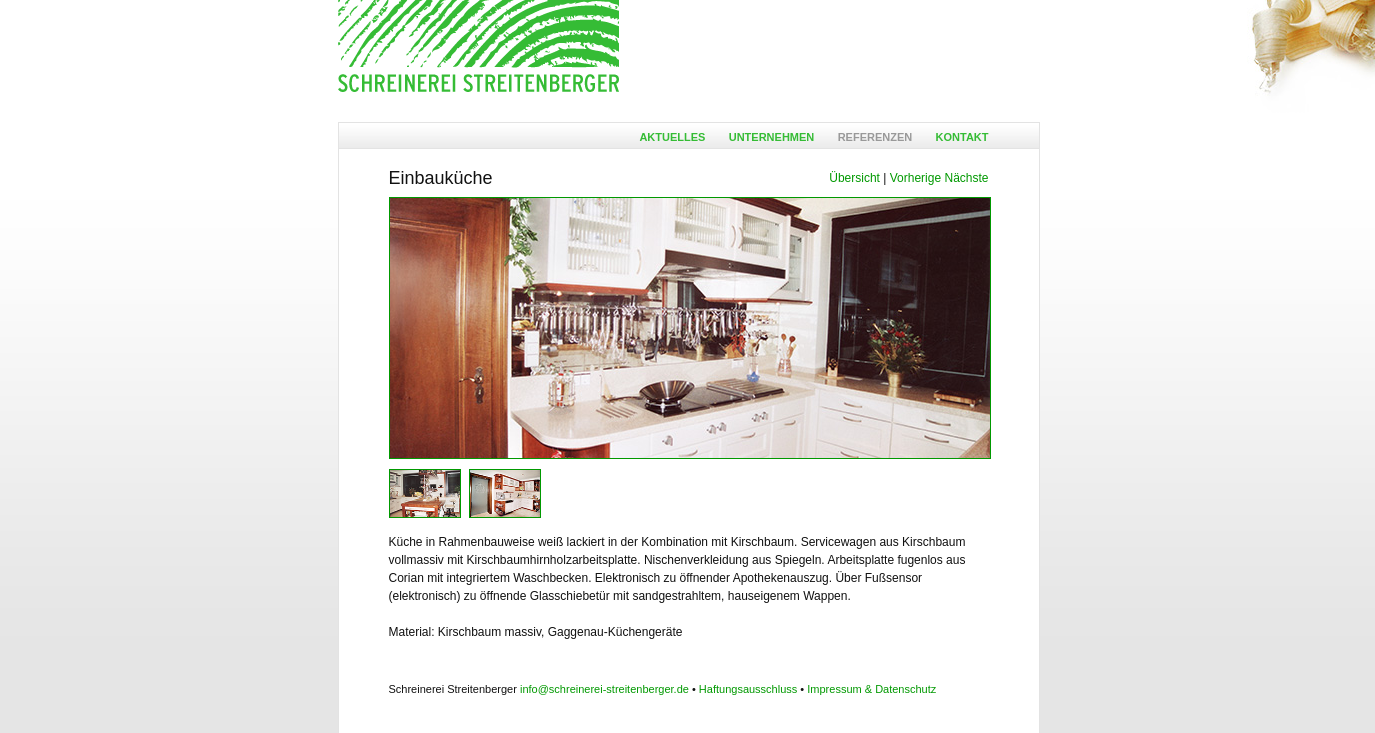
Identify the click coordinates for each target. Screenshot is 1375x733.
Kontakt (962, 137)
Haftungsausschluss (748, 689)
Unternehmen (772, 137)
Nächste (966, 178)
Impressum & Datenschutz (871, 689)
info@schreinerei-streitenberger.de (604, 689)
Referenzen (875, 137)
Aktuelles (672, 137)
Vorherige (915, 178)
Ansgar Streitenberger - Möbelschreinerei (478, 47)
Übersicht (854, 178)
